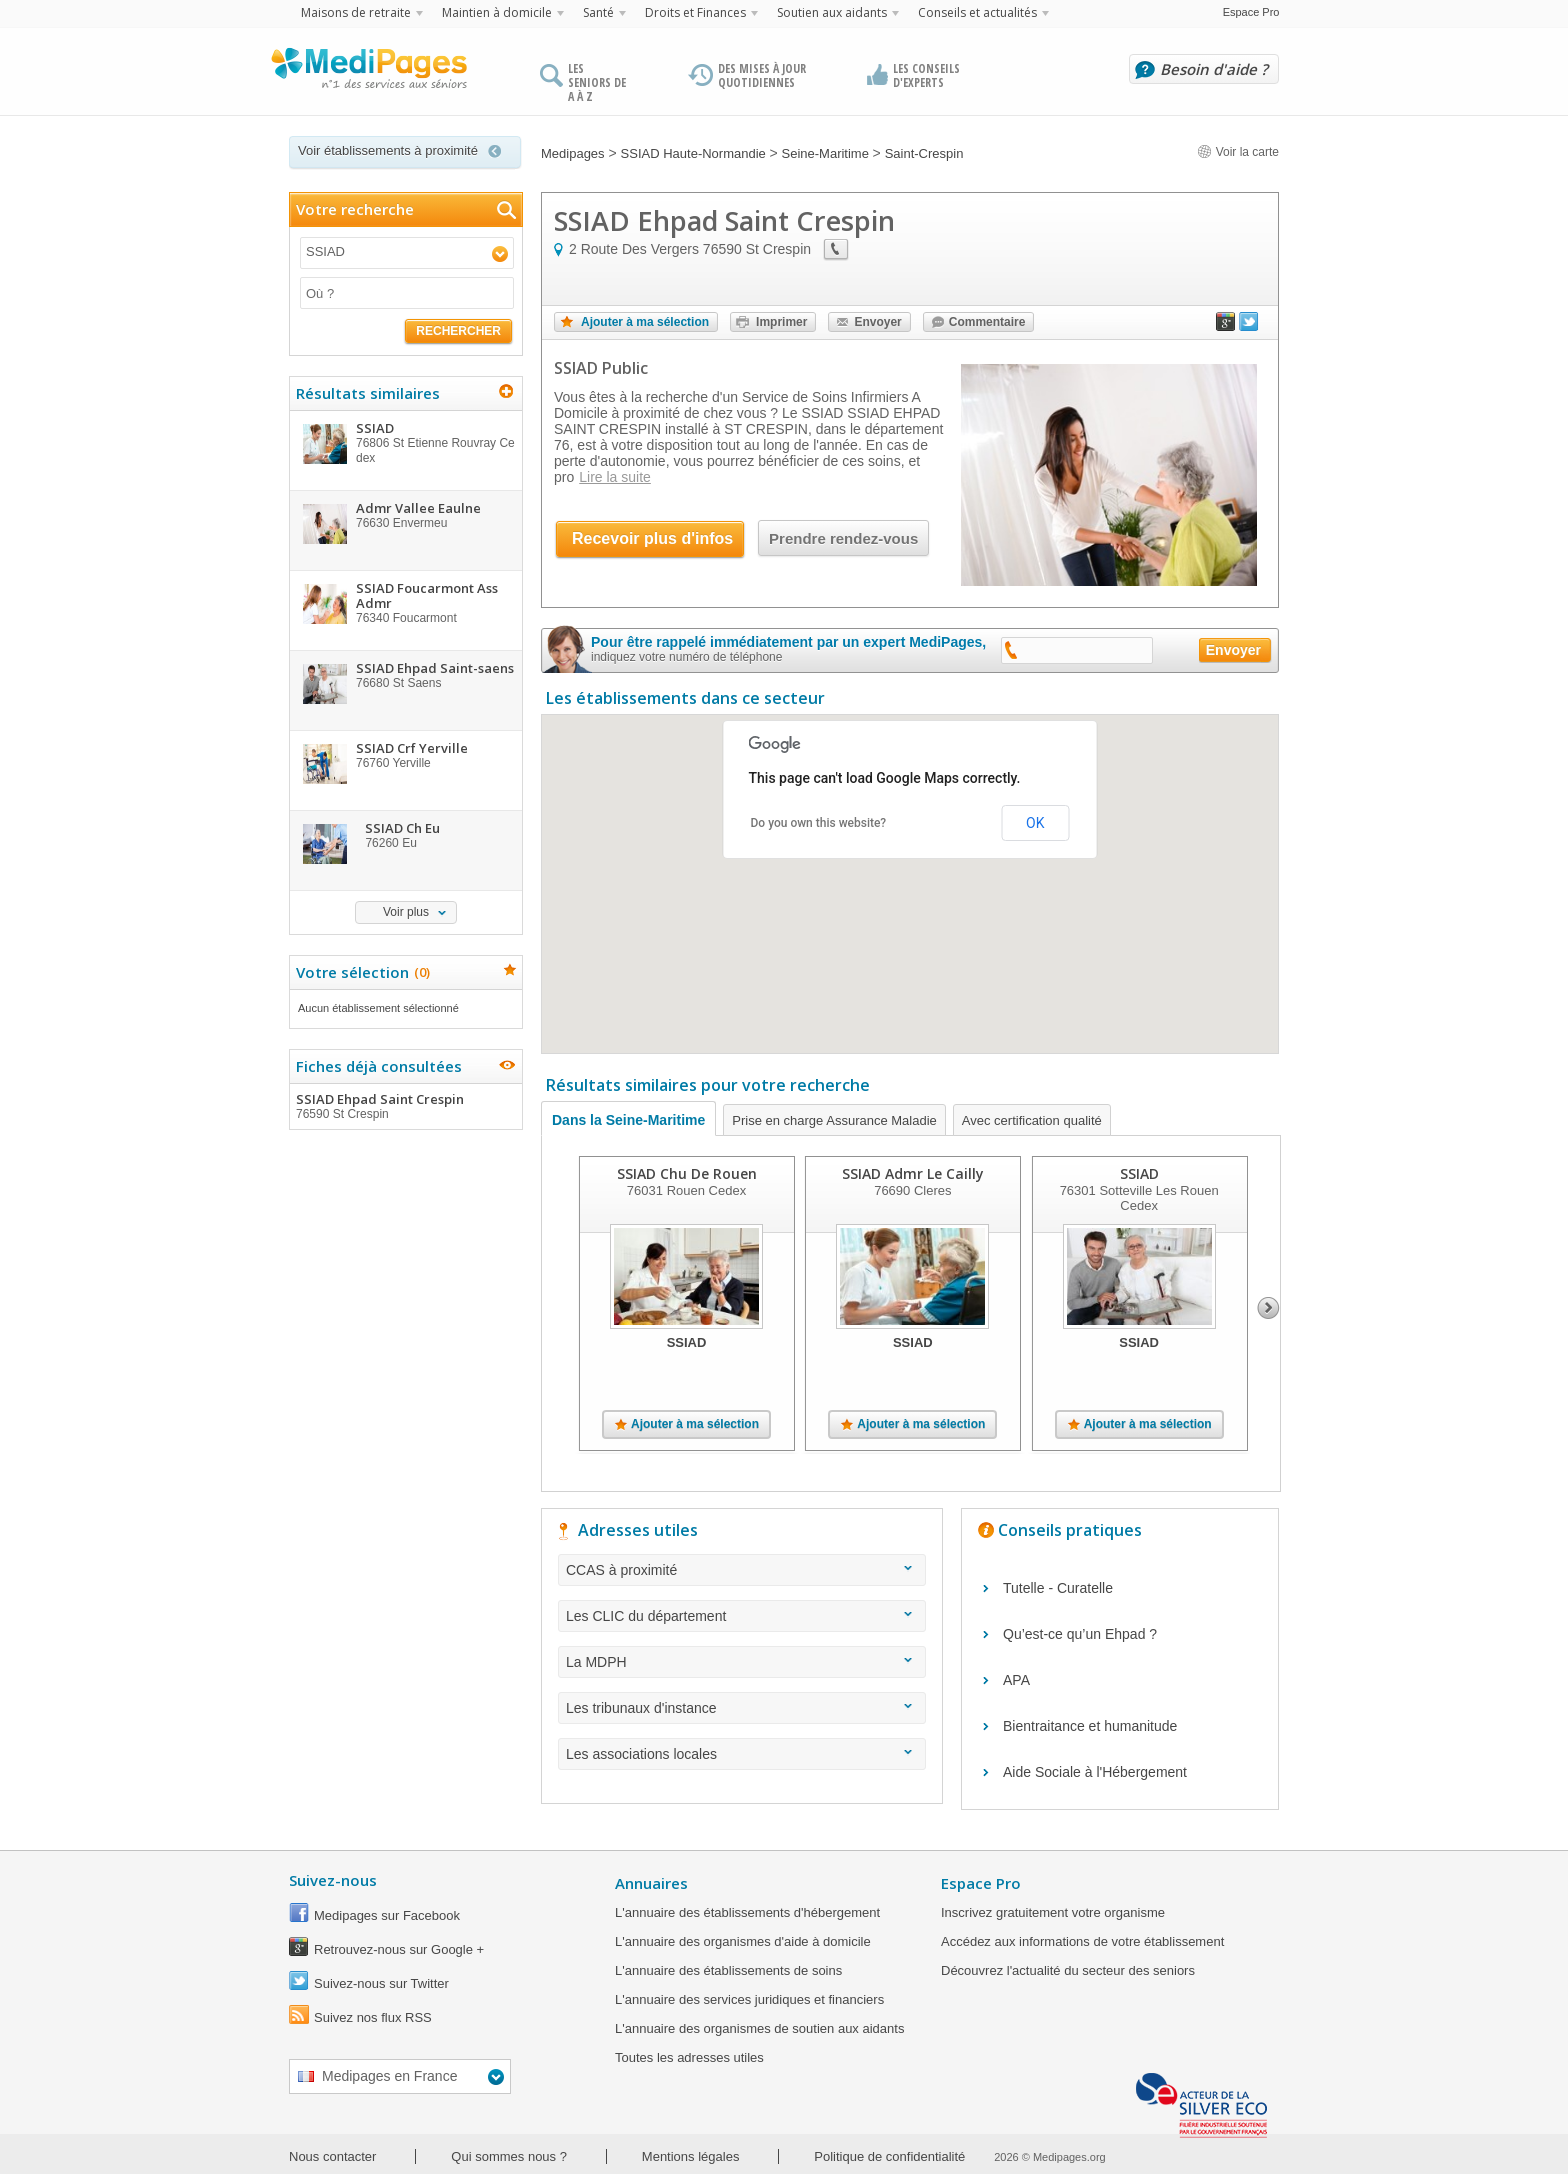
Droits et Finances (695, 12)
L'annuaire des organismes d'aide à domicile (743, 1941)
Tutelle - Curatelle (1058, 1588)
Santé (598, 12)
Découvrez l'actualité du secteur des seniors (1068, 1970)
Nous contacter (332, 2156)
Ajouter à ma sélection (645, 322)
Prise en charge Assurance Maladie (834, 1120)
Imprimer (781, 322)
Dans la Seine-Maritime (628, 1120)
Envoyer (877, 322)
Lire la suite (615, 477)
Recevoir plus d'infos (652, 538)
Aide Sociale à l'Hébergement (1095, 1772)
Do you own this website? (819, 823)
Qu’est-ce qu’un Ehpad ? (1080, 1634)
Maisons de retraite (356, 12)
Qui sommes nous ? (509, 2156)
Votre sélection (360, 972)
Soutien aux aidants (832, 12)
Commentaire (987, 322)
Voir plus (406, 912)
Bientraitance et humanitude (1090, 1726)
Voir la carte (1238, 152)
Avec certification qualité (1032, 1120)
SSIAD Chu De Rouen (687, 1173)
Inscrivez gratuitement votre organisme (1053, 1912)
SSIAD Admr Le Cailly (913, 1173)
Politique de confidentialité (889, 2156)
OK (1035, 823)
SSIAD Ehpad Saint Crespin (405, 1106)
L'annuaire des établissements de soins (728, 1970)
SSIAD (1139, 1173)
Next (1268, 1308)
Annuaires (651, 1883)
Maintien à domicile (497, 12)
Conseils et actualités (977, 12)
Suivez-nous (333, 1880)
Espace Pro (1251, 12)
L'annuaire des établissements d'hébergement (747, 1912)
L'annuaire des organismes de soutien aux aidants (759, 2028)
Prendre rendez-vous (843, 538)
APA (1016, 1680)
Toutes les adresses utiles (689, 2057)
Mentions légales (691, 2156)
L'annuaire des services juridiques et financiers (749, 1999)
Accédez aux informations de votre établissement (1082, 1941)
